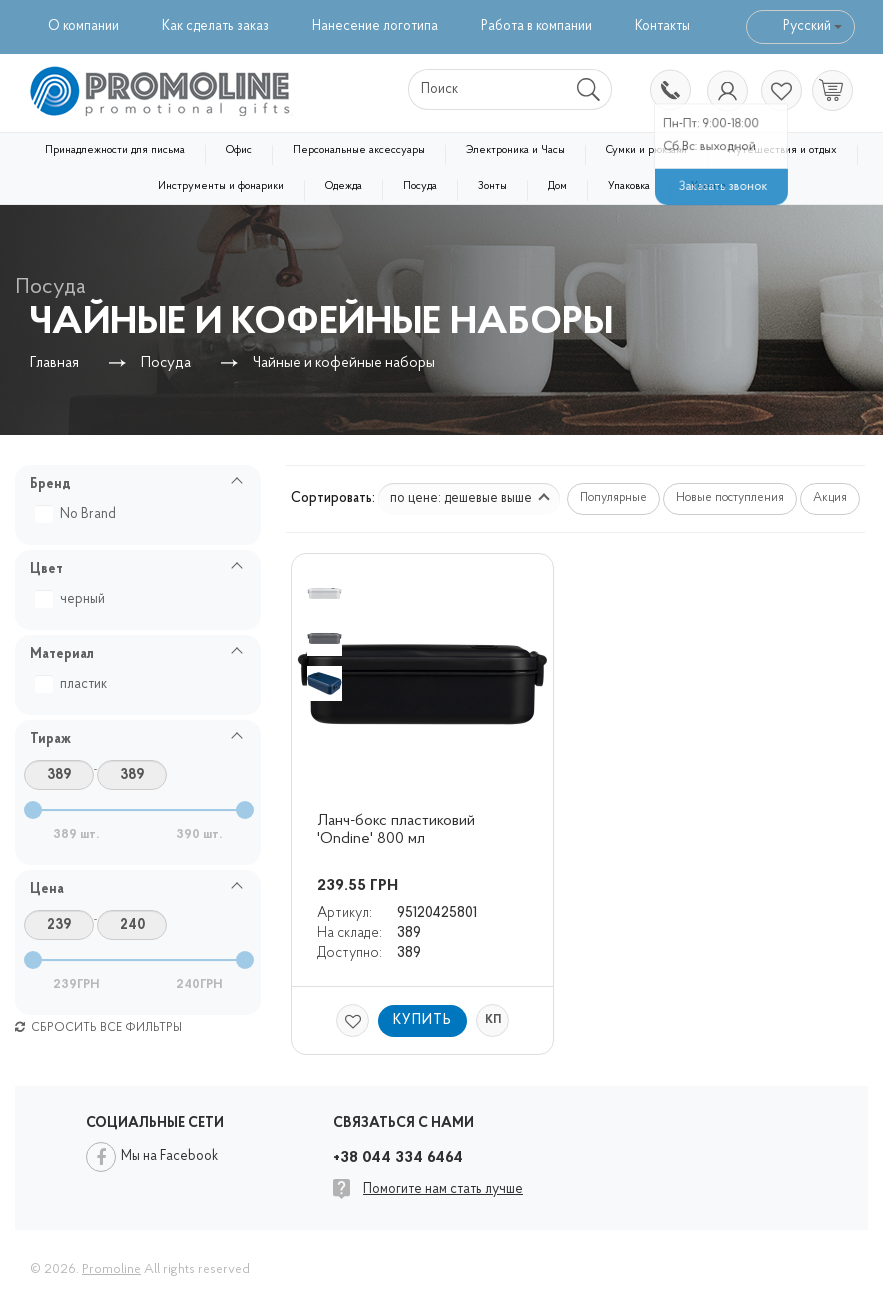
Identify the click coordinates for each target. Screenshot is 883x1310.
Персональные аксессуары (359, 150)
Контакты (662, 26)
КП (493, 1020)
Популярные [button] (613, 498)
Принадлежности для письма (115, 150)
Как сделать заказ (215, 26)
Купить (422, 1020)
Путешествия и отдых (782, 150)
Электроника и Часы (515, 150)
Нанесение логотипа (375, 26)
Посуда (420, 186)
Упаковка (629, 186)
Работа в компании (536, 26)
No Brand (78, 514)
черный (72, 599)
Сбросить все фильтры (98, 1028)
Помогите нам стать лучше (443, 1189)
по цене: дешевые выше (470, 498)
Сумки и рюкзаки (646, 150)
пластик (73, 684)
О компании (83, 26)
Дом (557, 186)
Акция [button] (830, 498)
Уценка (708, 186)
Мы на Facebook (169, 1156)
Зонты (492, 186)
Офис (239, 150)
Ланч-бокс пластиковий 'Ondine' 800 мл (398, 830)
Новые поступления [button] (730, 498)
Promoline (111, 1269)
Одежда (343, 186)
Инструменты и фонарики (221, 186)
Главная (54, 363)
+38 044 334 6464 (669, 92)
